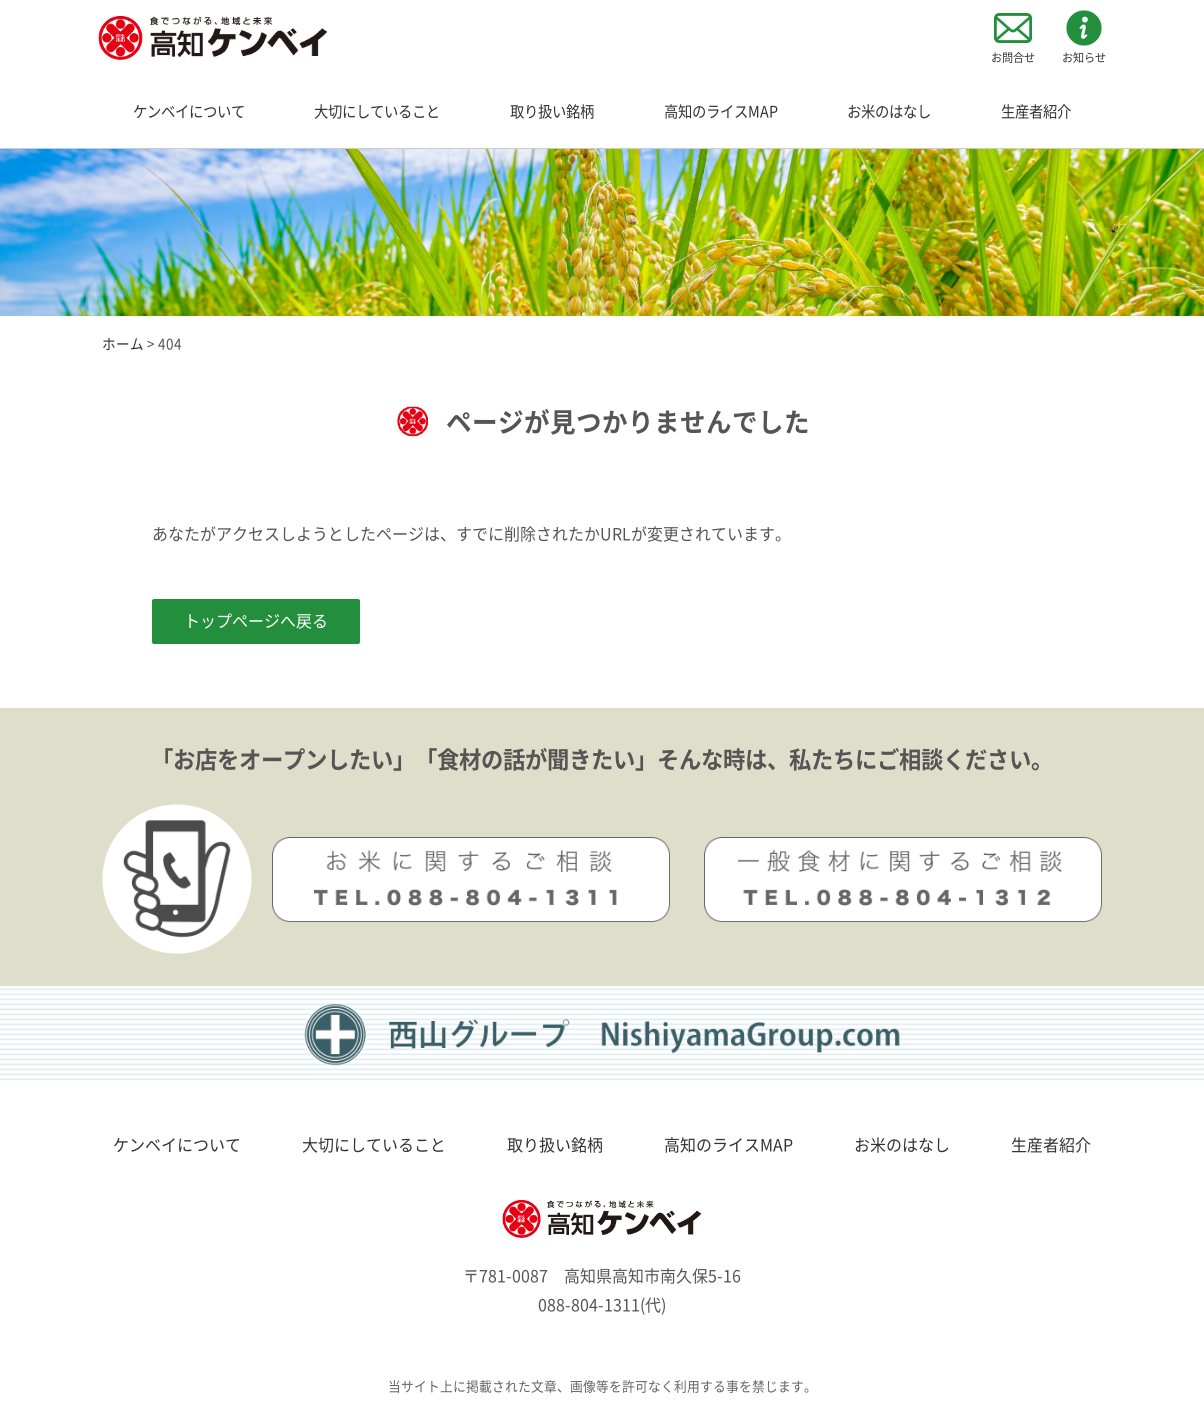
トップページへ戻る (256, 621)
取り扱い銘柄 (552, 111)
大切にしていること (377, 111)
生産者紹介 (1036, 111)
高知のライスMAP (721, 111)
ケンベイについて (189, 111)
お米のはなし (889, 111)
